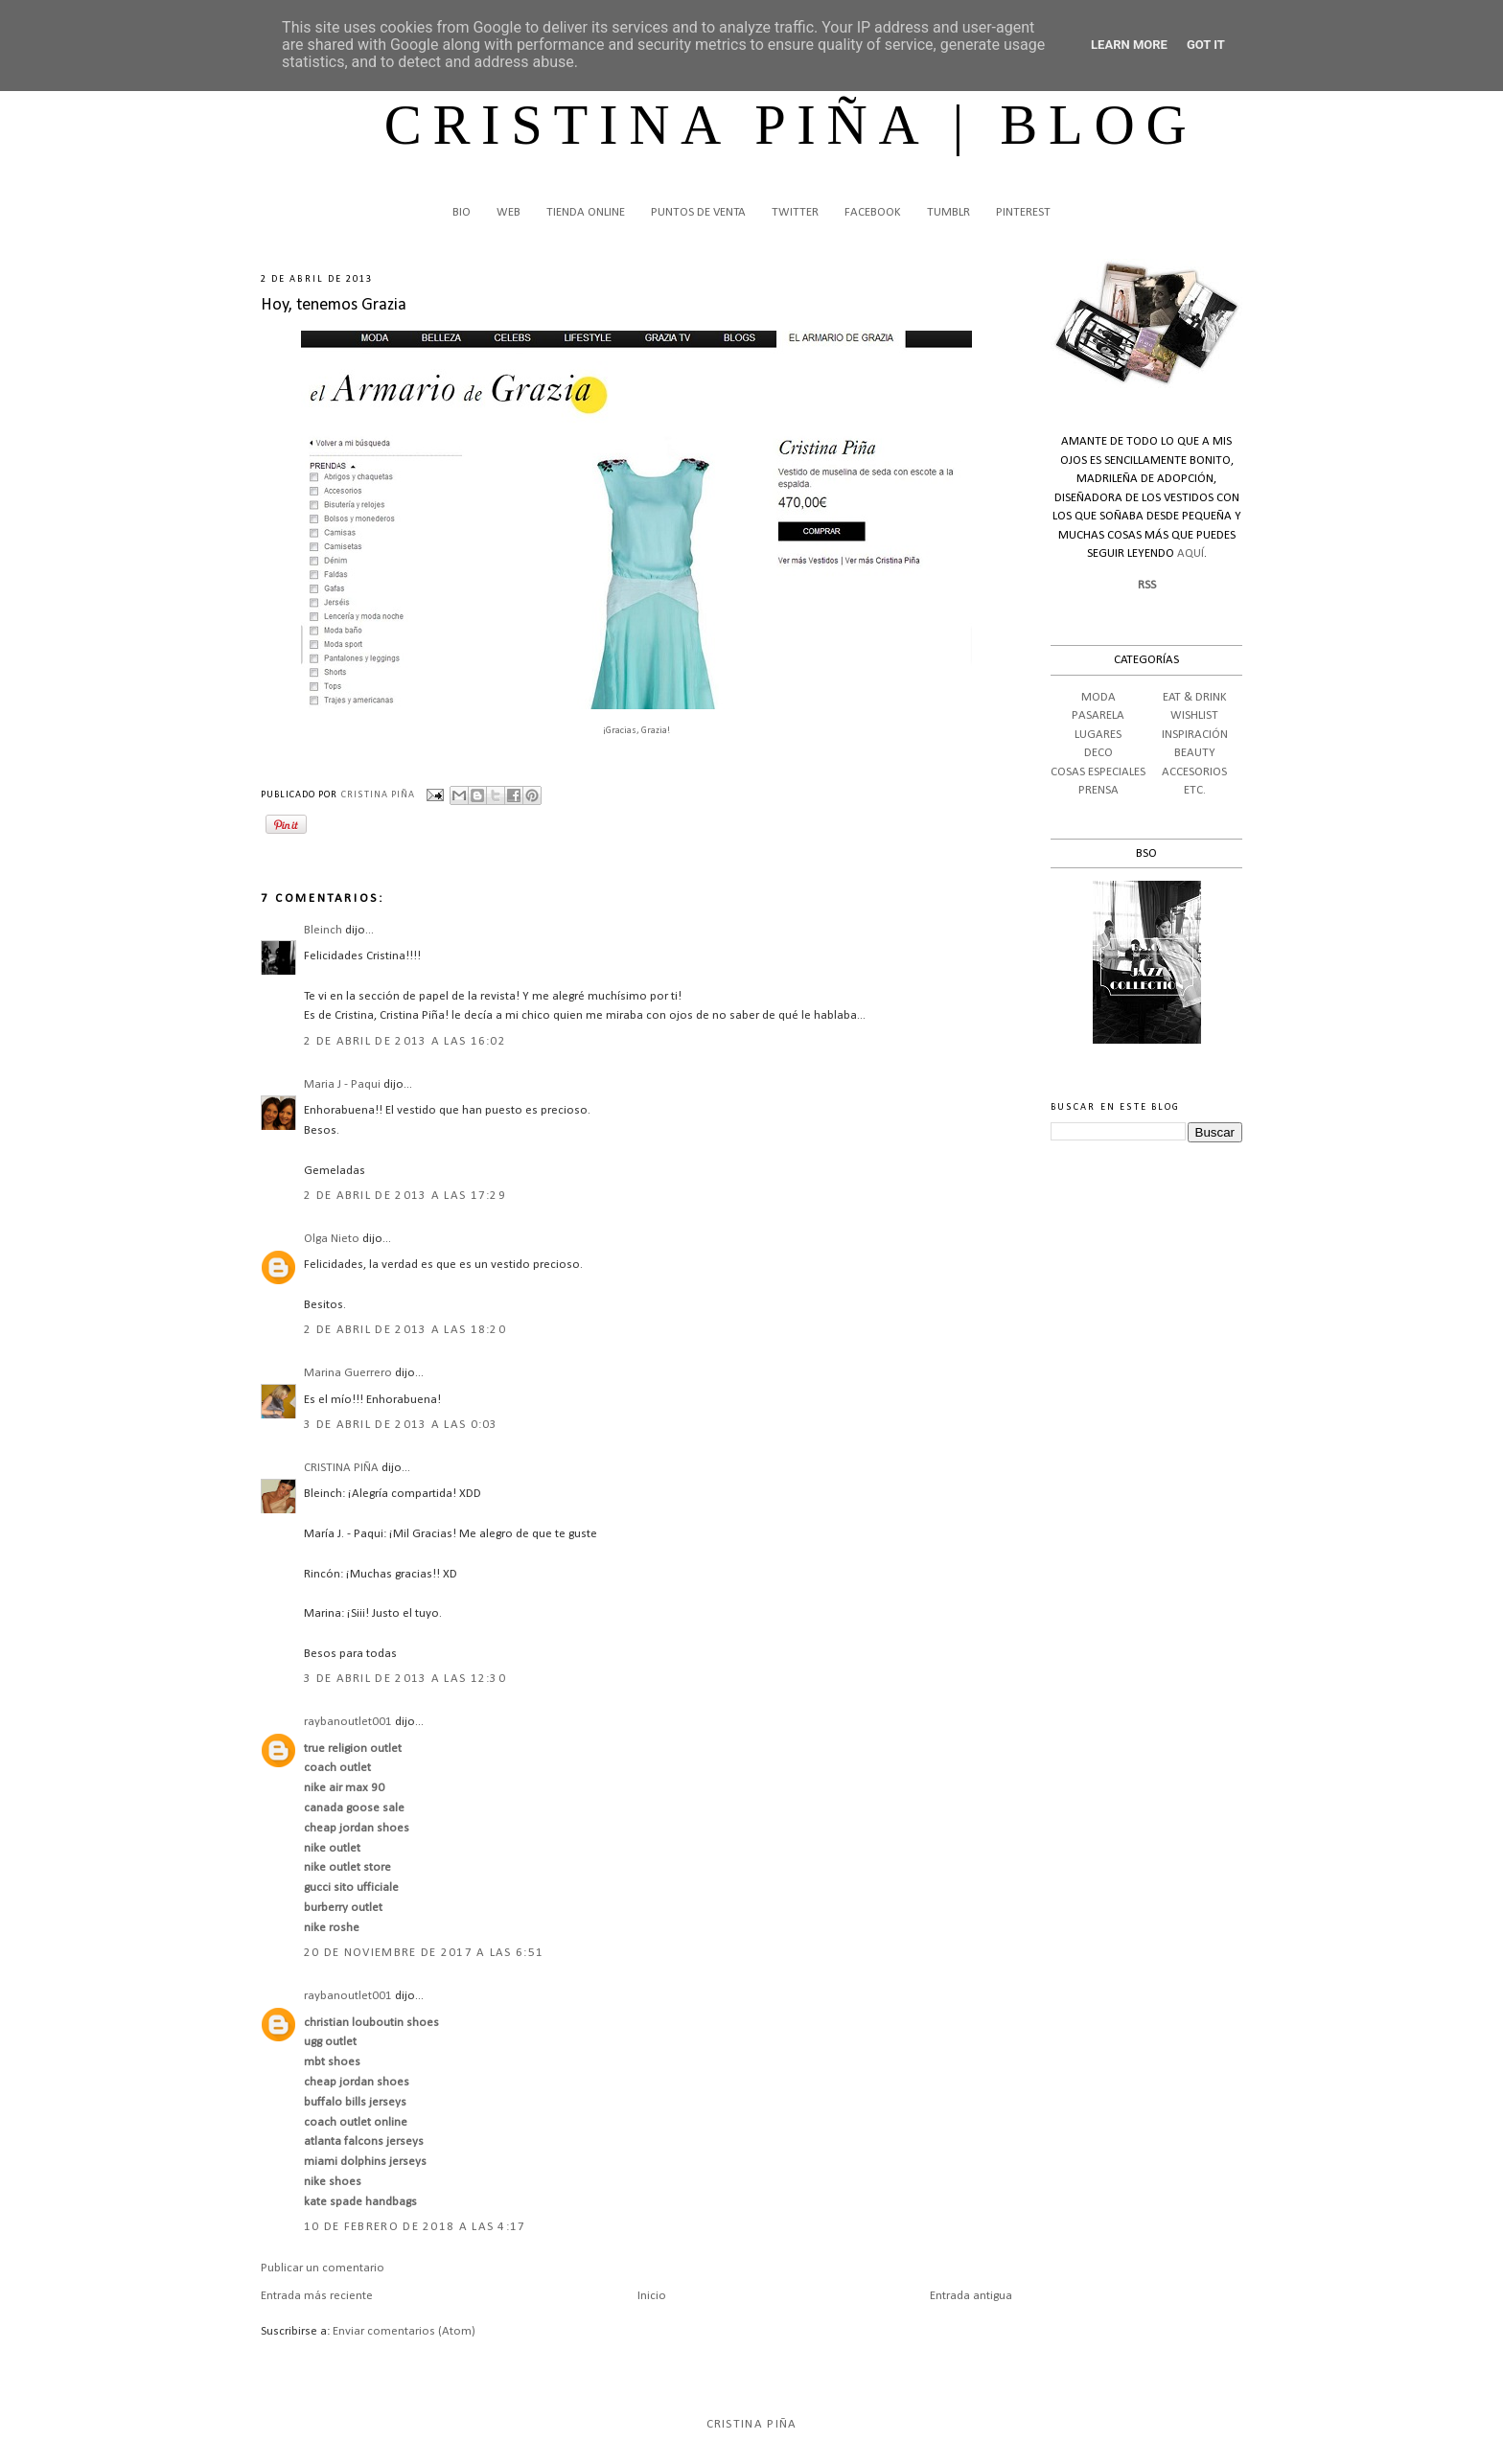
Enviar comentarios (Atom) (404, 2331)
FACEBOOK (872, 212)
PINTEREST (1023, 212)
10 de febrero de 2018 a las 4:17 (415, 2227)
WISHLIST (1194, 715)
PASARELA (1098, 715)
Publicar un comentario (322, 2268)
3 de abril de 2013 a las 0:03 (401, 1424)
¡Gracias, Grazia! (636, 730)
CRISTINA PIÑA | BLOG (791, 125)
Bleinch (323, 930)
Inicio (651, 2296)
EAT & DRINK (1195, 697)
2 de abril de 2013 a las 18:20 (405, 1330)
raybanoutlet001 (348, 1722)
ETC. (1195, 790)
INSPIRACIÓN (1195, 734)
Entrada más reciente (317, 2296)
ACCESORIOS (1194, 772)
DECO (1098, 753)
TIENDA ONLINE (585, 212)
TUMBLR (948, 212)
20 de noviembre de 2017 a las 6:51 (423, 1952)
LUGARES (1098, 734)
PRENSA (1098, 790)
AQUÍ (1190, 553)
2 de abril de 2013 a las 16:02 (405, 1041)
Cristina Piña (752, 2424)
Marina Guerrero (348, 1373)
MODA (1098, 697)
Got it (1206, 44)
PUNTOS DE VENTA (698, 212)
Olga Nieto (331, 1238)
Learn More (1129, 44)
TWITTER (795, 212)
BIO (461, 212)
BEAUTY (1194, 753)
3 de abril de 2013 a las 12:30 (405, 1678)
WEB (508, 212)
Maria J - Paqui (342, 1084)
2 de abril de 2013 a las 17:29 (405, 1195)
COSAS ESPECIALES (1098, 772)
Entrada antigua (971, 2296)
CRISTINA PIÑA (341, 1468)
